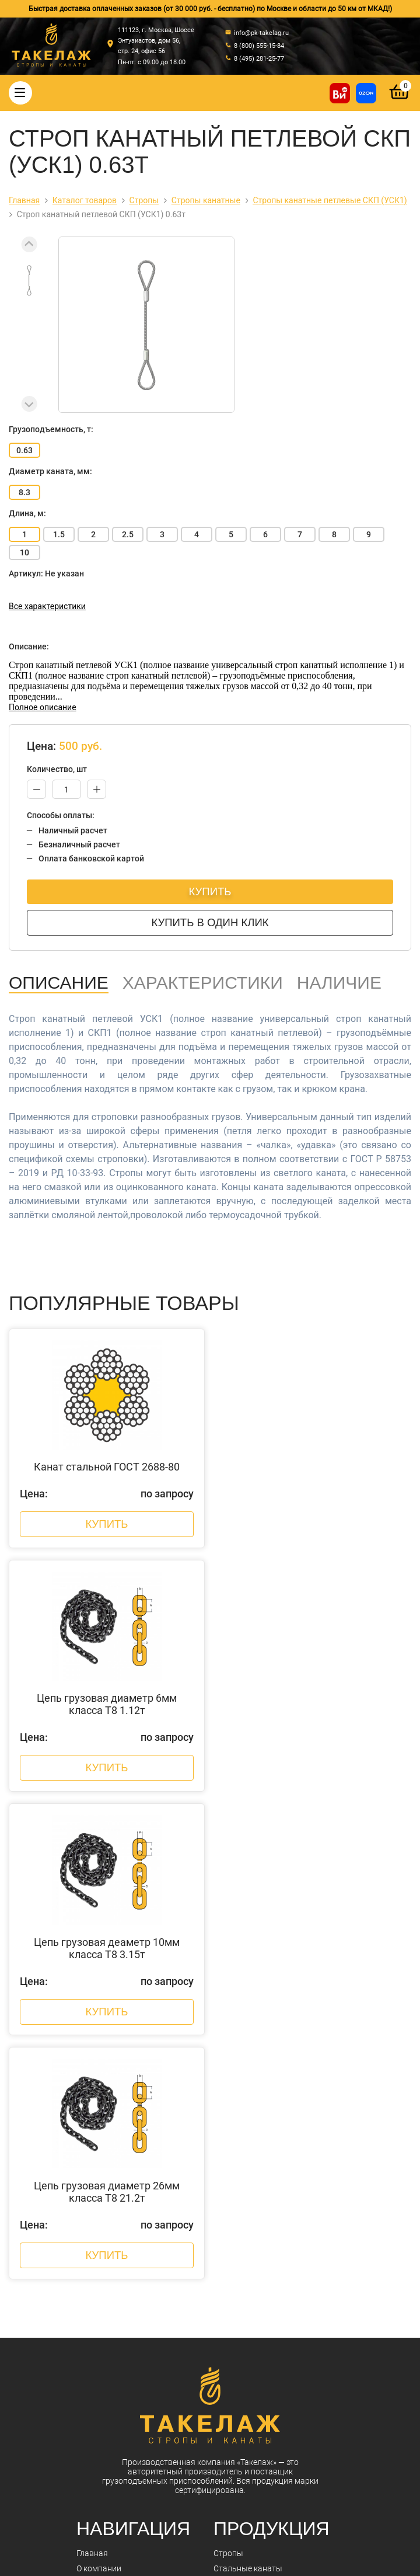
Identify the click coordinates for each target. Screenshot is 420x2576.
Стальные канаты (248, 2103)
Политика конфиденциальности (185, 2554)
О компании (98, 2103)
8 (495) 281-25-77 (165, 2458)
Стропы (228, 2088)
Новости (92, 2134)
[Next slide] (29, 404)
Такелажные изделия (254, 2118)
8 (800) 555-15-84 (165, 2445)
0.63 (24, 450)
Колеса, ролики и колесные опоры (279, 2270)
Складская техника (250, 2316)
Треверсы (232, 2179)
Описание (58, 982)
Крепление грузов (248, 2149)
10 (24, 552)
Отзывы (91, 2179)
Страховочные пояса (254, 2164)
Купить (210, 891)
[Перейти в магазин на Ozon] (366, 93)
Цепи (223, 2134)
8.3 (24, 492)
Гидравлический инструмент (268, 2240)
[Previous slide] (29, 244)
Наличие (339, 982)
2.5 (128, 534)
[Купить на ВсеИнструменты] (340, 93)
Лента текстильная (250, 2285)
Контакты (95, 2164)
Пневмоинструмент (251, 2301)
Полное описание (42, 707)
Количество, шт (57, 769)
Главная (92, 2088)
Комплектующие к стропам (265, 2194)
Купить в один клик (210, 922)
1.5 (59, 534)
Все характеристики (47, 606)
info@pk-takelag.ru (171, 2479)
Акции (88, 2149)
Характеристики (203, 982)
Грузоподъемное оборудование (274, 2255)
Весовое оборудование (258, 2225)
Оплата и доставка (112, 2118)
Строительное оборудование (269, 2331)
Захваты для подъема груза (267, 2210)
